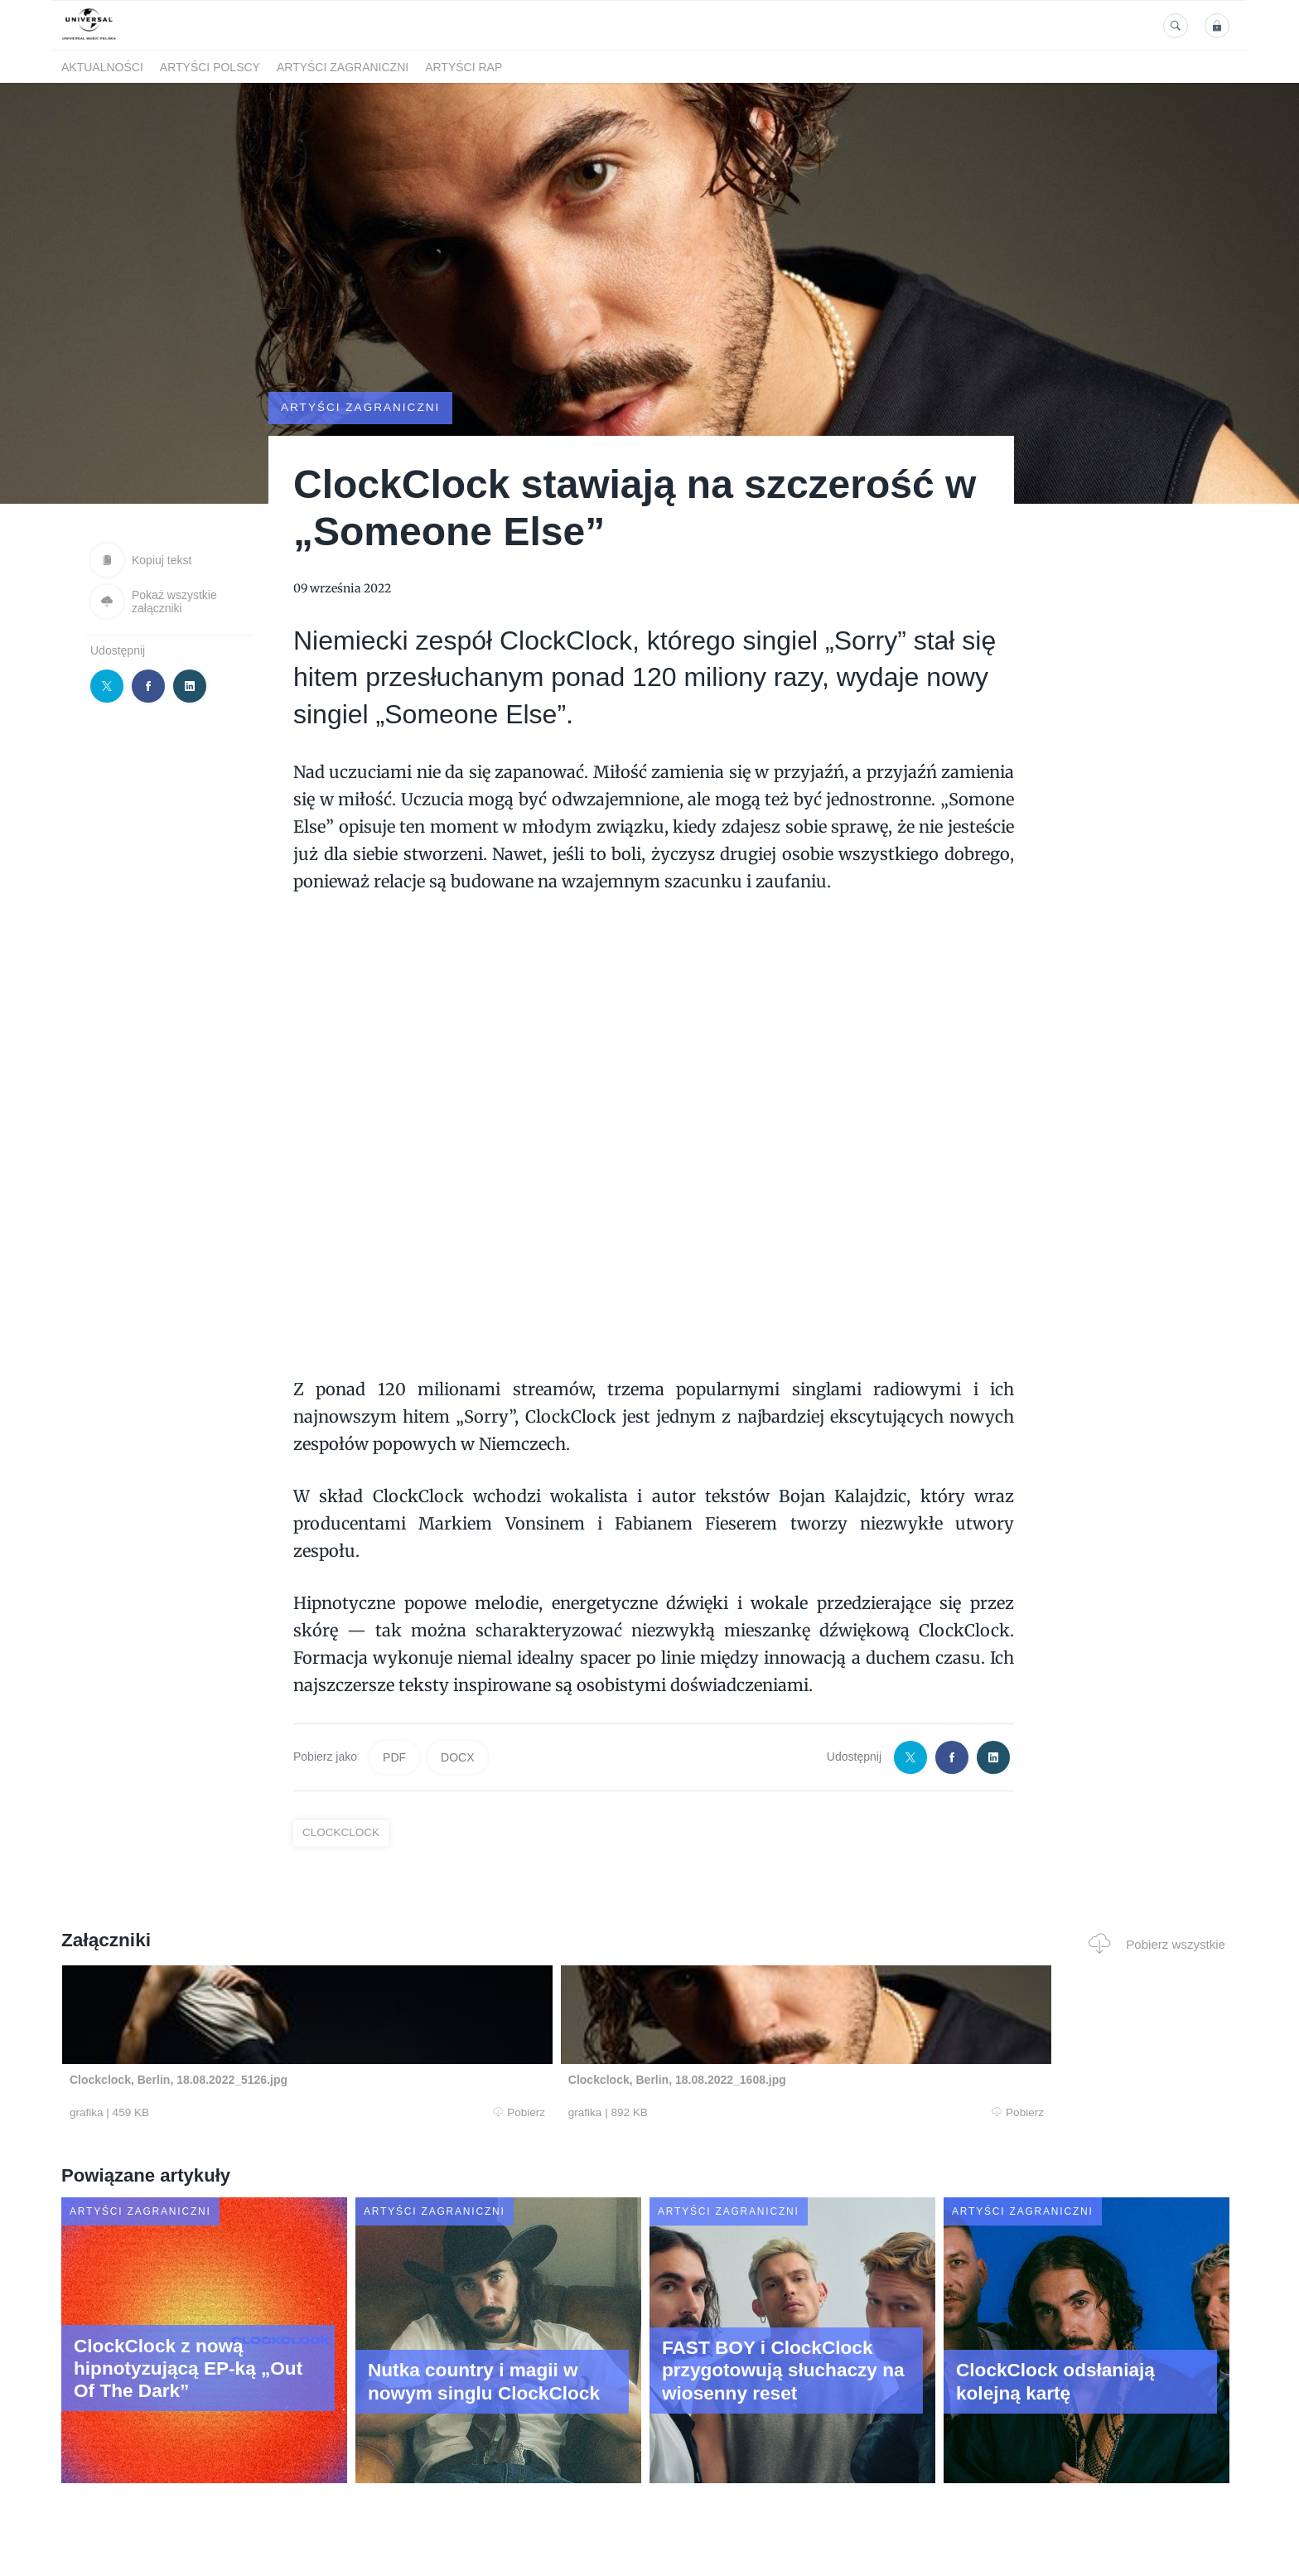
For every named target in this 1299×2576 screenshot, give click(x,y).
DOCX (457, 1757)
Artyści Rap (463, 67)
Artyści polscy (210, 67)
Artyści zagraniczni (342, 67)
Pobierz (312, 2112)
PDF (394, 1757)
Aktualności (102, 67)
